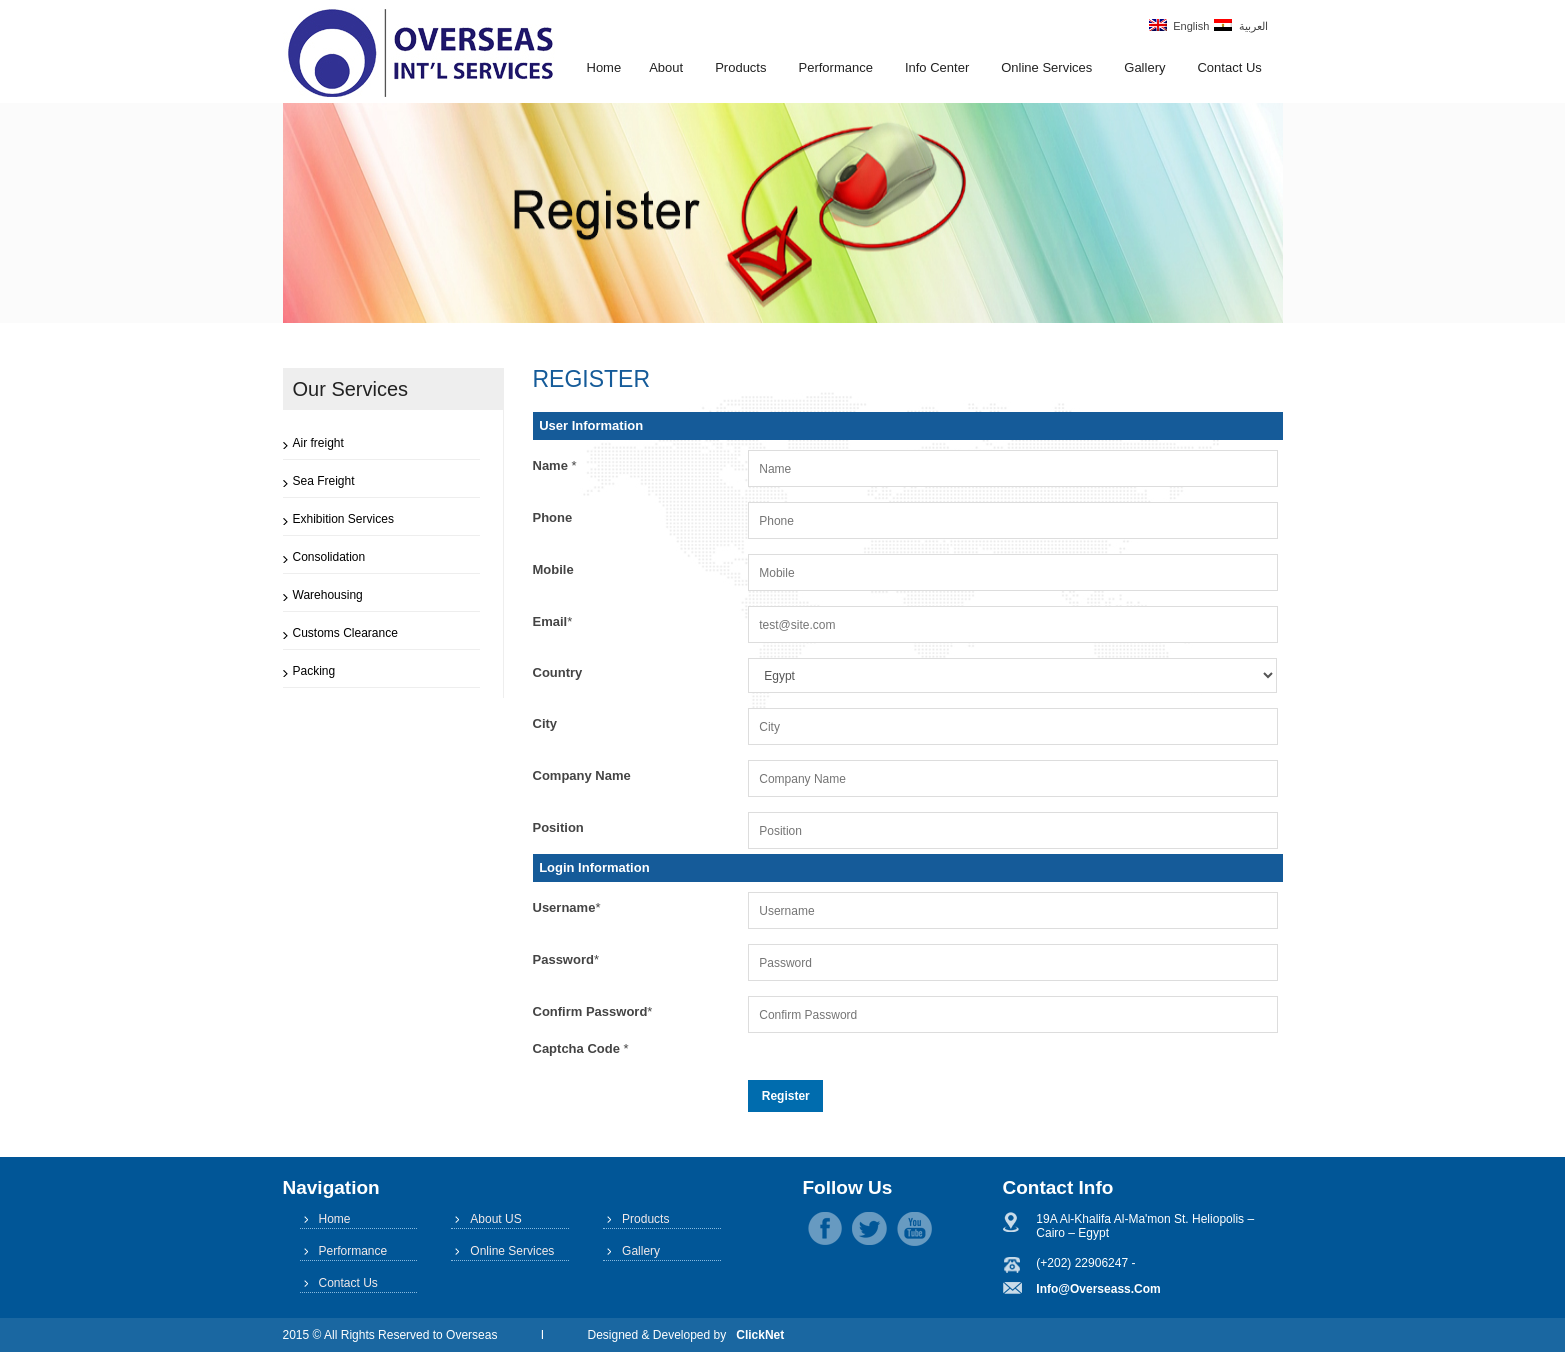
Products (740, 67)
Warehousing (328, 595)
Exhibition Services (343, 519)
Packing (314, 671)
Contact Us (1229, 67)
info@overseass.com (1098, 1289)
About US (495, 1219)
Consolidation (329, 557)
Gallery (1144, 67)
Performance (835, 67)
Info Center (937, 67)
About (666, 67)
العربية (1240, 25)
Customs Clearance (345, 633)
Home (604, 67)
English (1179, 25)
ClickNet (760, 1335)
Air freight (318, 443)
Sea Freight (324, 481)
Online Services (1046, 67)
